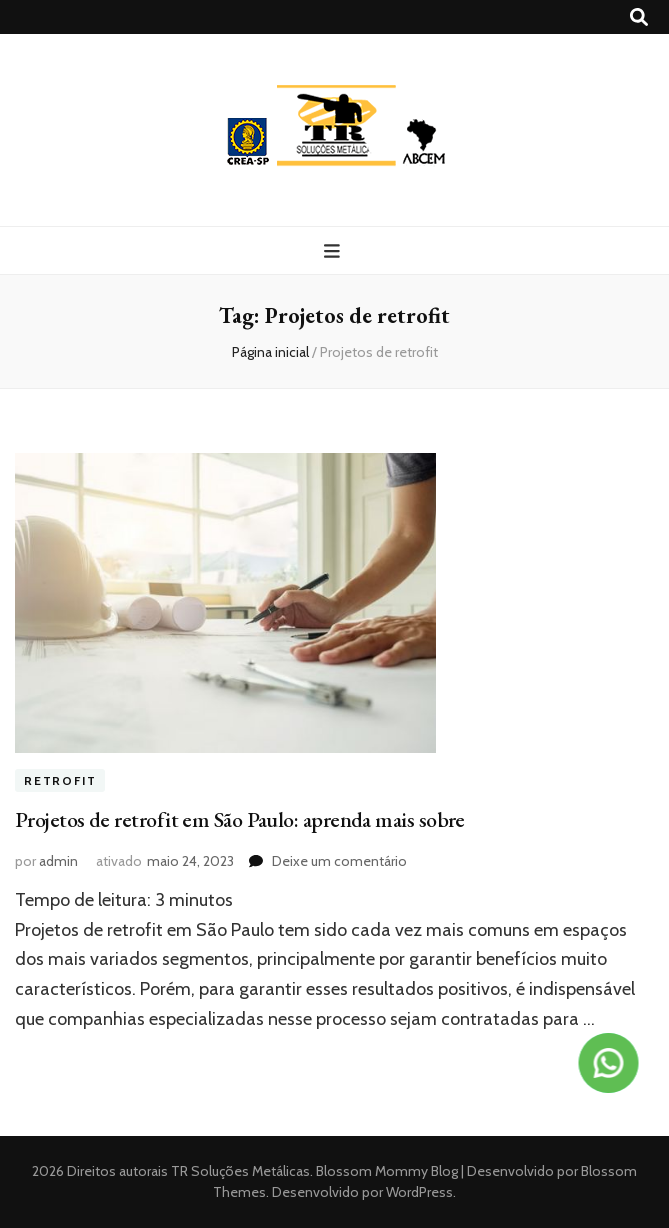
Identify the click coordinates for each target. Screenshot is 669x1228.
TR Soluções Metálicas (240, 1171)
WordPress (419, 1192)
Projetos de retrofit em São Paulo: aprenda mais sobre (242, 819)
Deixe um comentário (339, 861)
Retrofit (60, 780)
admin (58, 861)
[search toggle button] (639, 17)
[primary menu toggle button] (334, 251)
